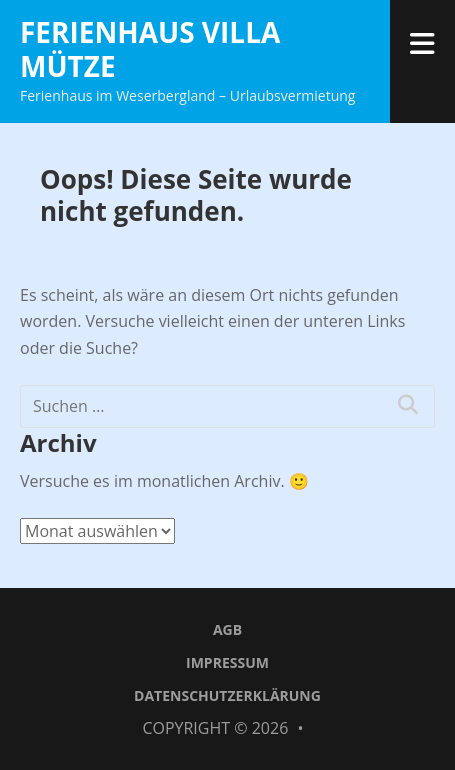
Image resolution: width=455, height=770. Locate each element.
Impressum (227, 662)
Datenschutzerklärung (227, 695)
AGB (227, 629)
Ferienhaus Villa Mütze (150, 49)
